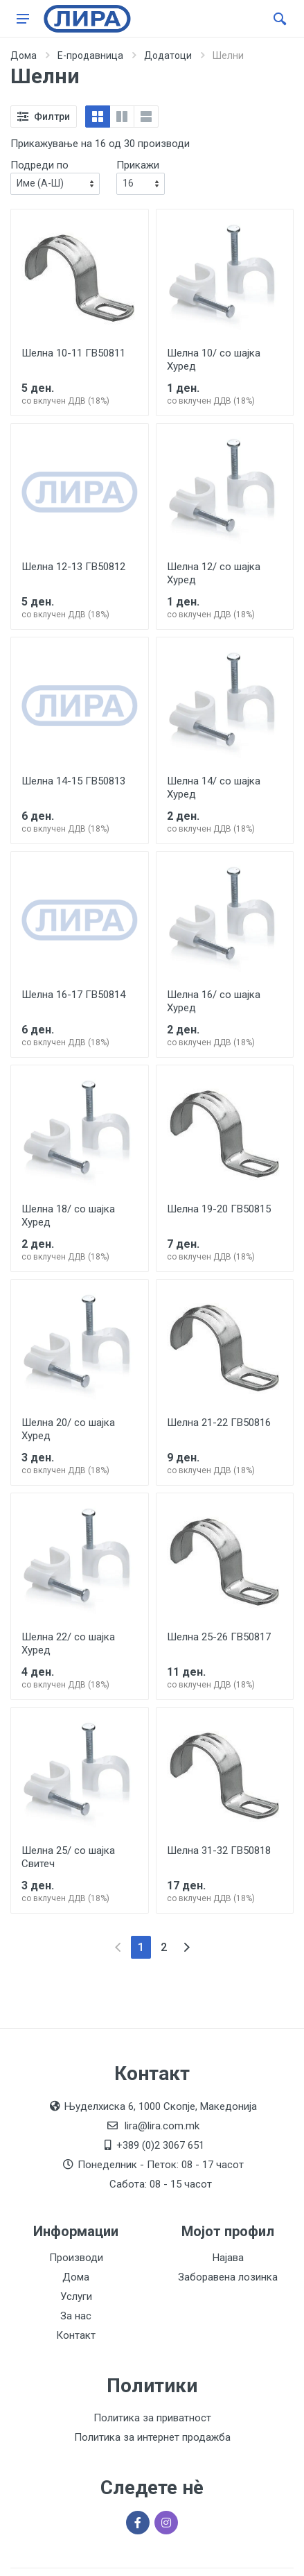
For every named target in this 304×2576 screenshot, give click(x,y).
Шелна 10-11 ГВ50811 (73, 353)
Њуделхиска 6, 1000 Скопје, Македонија (160, 2106)
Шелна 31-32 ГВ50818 (219, 1850)
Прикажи (137, 165)
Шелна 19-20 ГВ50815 (219, 1209)
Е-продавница (90, 55)
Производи (76, 2257)
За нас (75, 2316)
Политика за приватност (152, 2418)
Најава (228, 2257)
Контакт (76, 2335)
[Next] (187, 1947)
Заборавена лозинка (228, 2277)
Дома (23, 55)
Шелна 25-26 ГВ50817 (219, 1637)
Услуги (76, 2296)
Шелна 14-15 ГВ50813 (73, 781)
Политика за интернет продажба (152, 2437)
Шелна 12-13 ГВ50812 (73, 566)
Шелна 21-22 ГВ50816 (219, 1422)
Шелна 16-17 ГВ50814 (73, 994)
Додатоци (168, 55)
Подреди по (39, 165)
